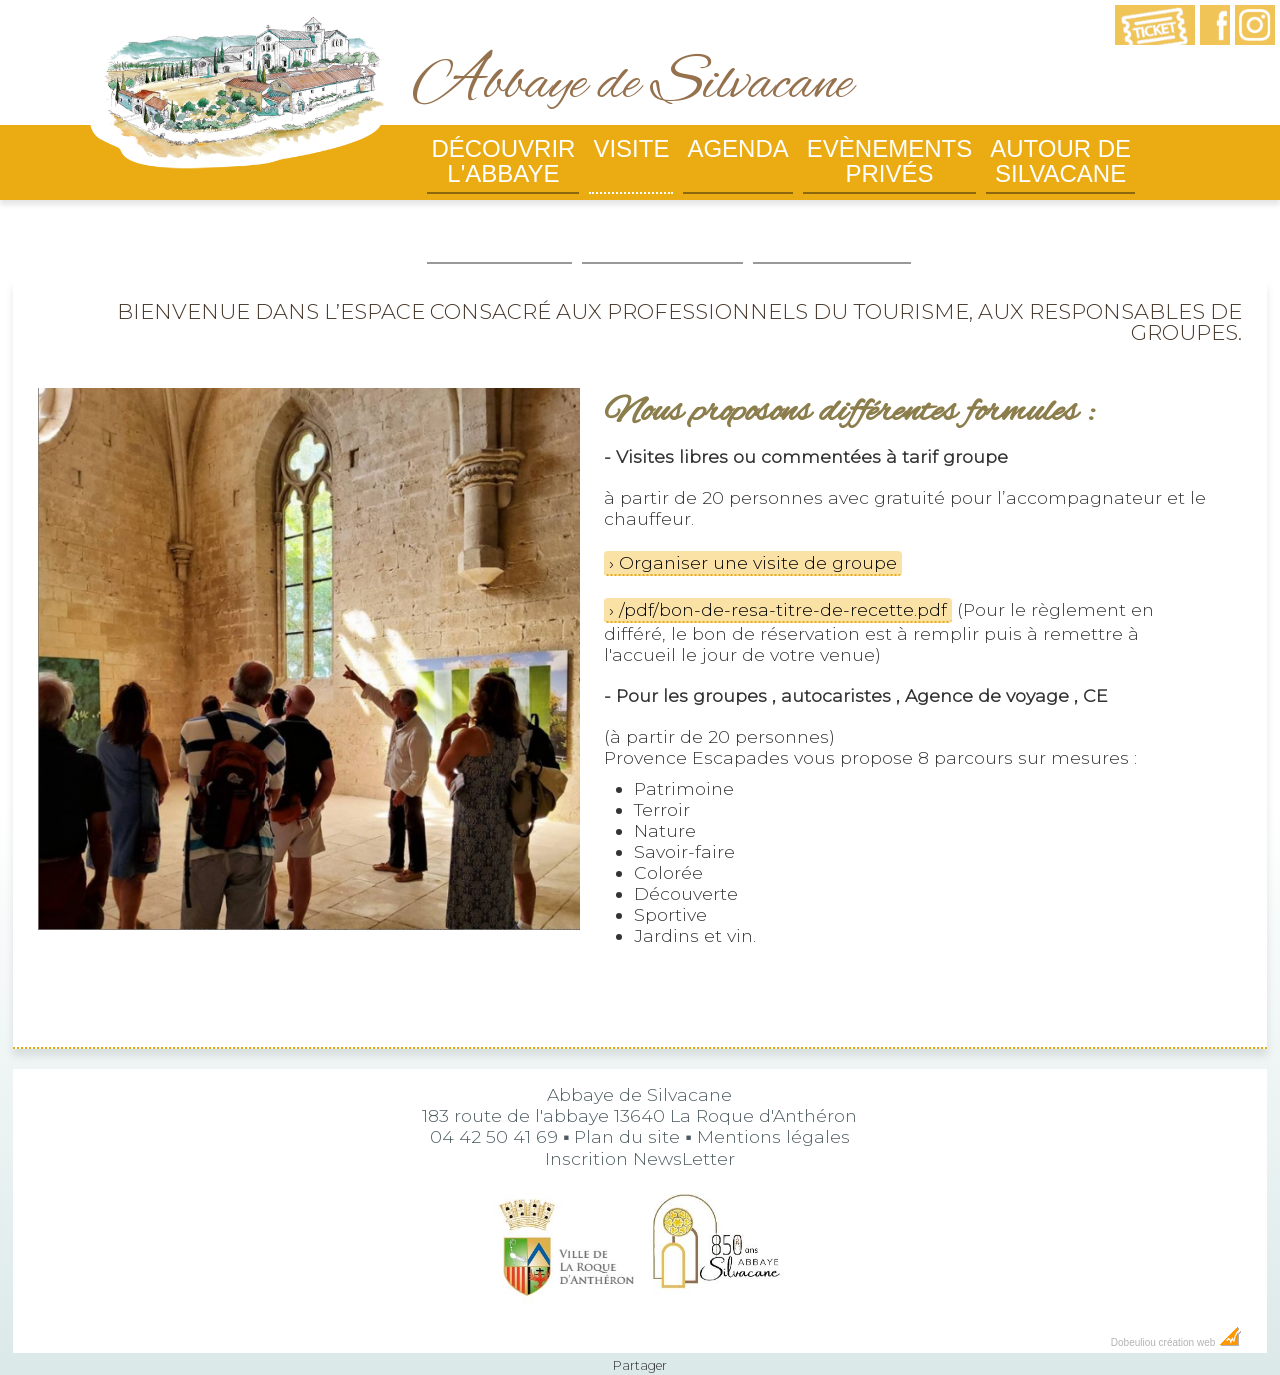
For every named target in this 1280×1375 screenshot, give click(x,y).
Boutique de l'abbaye (662, 231)
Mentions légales (773, 1096)
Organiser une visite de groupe (758, 522)
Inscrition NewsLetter (640, 1118)
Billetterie (832, 218)
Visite (631, 148)
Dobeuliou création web (1176, 1302)
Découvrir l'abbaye (503, 161)
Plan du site (627, 1096)
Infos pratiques (499, 231)
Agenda (737, 148)
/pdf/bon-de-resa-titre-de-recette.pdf (783, 569)
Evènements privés (889, 161)
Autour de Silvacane (1060, 161)
